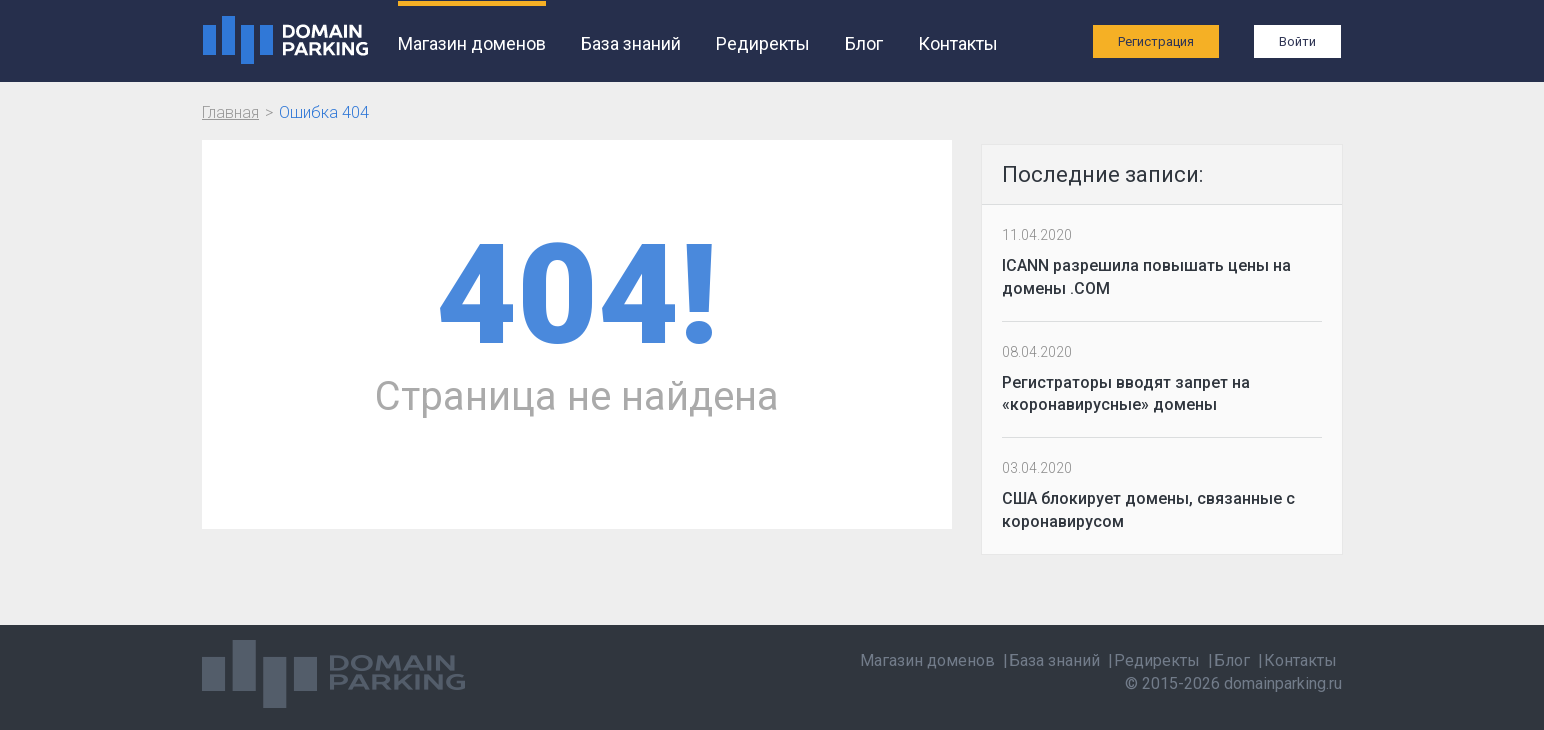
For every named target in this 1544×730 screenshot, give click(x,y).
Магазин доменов (472, 43)
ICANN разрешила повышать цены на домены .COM (1146, 277)
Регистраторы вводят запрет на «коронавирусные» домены (1126, 394)
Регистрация (1156, 41)
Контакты (958, 43)
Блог (864, 43)
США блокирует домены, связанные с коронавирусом (1148, 510)
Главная (230, 112)
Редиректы (763, 43)
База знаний (631, 43)
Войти (1297, 41)
